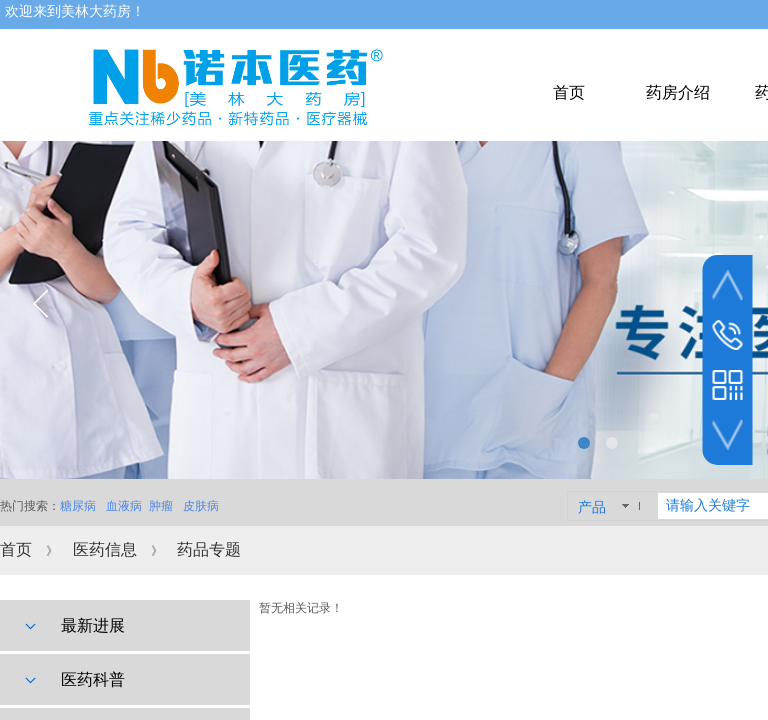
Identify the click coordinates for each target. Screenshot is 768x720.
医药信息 (105, 549)
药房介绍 (678, 92)
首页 (16, 549)
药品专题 (209, 549)
